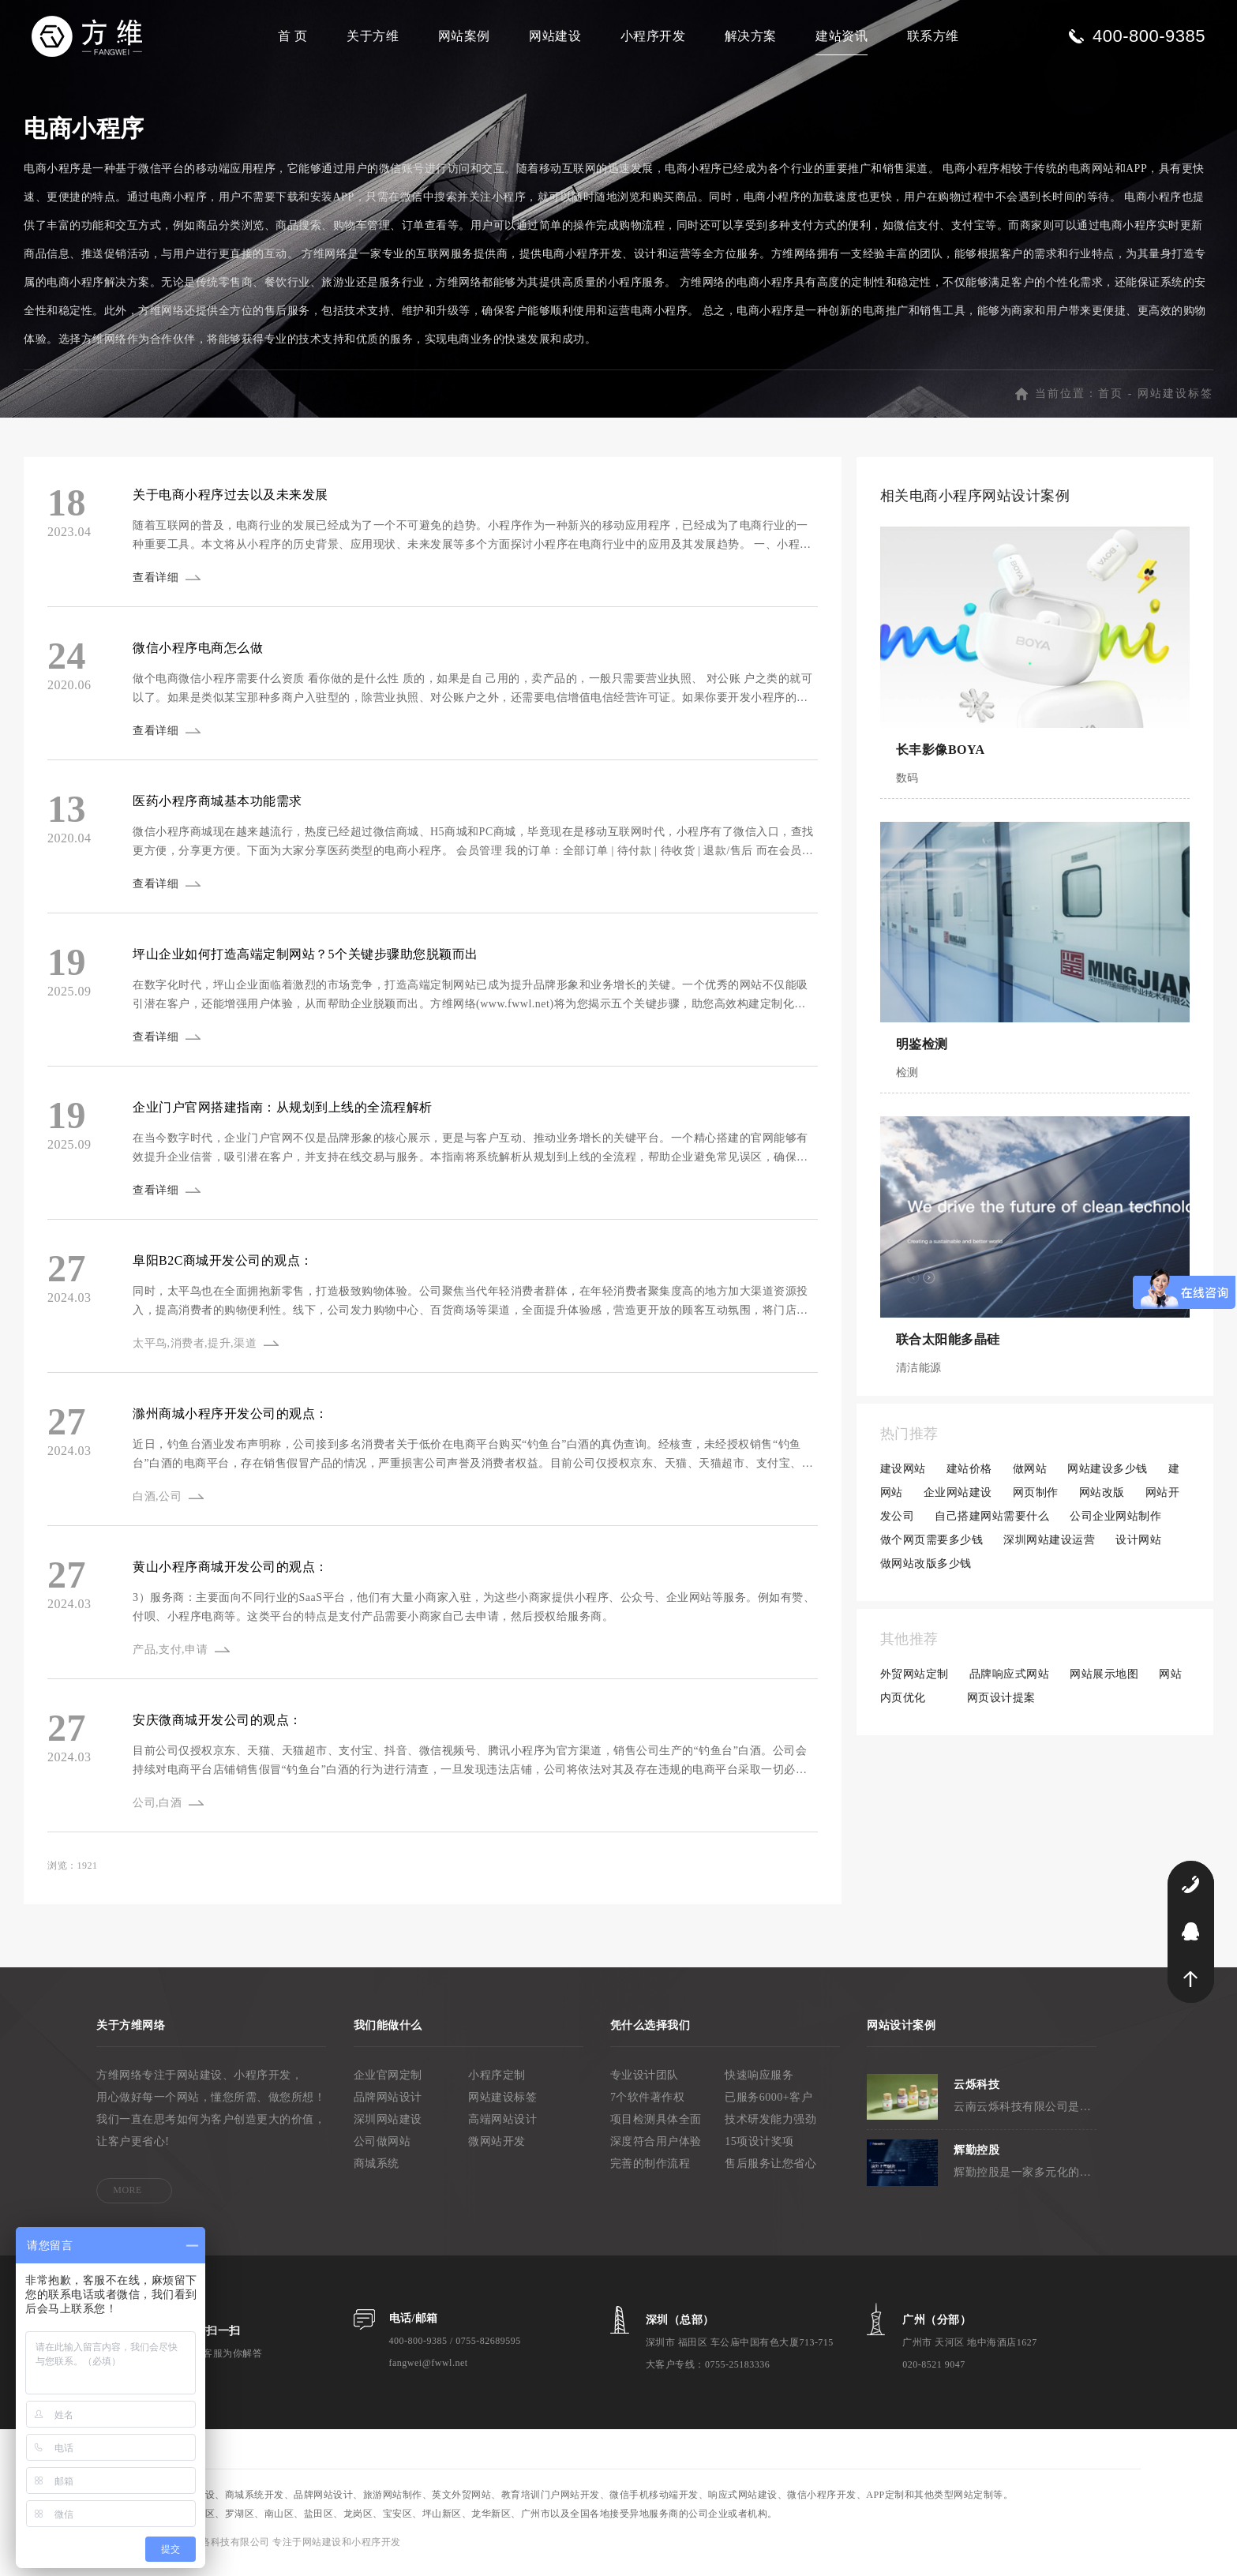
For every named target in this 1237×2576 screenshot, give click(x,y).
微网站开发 (497, 2150)
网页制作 (1036, 1501)
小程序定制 (497, 2084)
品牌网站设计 (388, 2106)
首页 (1110, 402)
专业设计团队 (644, 2084)
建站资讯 (841, 36)
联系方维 (933, 36)
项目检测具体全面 (656, 2128)
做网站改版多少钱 (926, 1572)
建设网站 (903, 1477)
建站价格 (969, 1477)
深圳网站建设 (388, 2128)
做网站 (1030, 1477)
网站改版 (1102, 1501)
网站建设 (555, 36)
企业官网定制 (388, 2084)
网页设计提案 (1001, 1706)
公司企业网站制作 (1115, 1525)
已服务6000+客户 (768, 2106)
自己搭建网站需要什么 (992, 1525)
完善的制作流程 (650, 2172)
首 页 (293, 36)
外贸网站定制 (914, 1683)
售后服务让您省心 (770, 2172)
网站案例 (464, 36)
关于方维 (373, 36)
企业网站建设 (958, 1501)
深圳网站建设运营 (1049, 1548)
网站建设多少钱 (1107, 1477)
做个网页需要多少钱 (932, 1548)
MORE (127, 2198)
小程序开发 (653, 36)
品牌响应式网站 (1009, 1683)
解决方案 (751, 36)
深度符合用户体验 (656, 2150)
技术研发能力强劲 (770, 2128)
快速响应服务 (759, 2084)
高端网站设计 (502, 2128)
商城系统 (376, 2172)
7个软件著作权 (647, 2106)
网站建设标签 (1175, 402)
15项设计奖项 (759, 2150)
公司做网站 (382, 2150)
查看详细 (157, 586)
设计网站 (1138, 1548)
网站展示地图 (1104, 1683)
